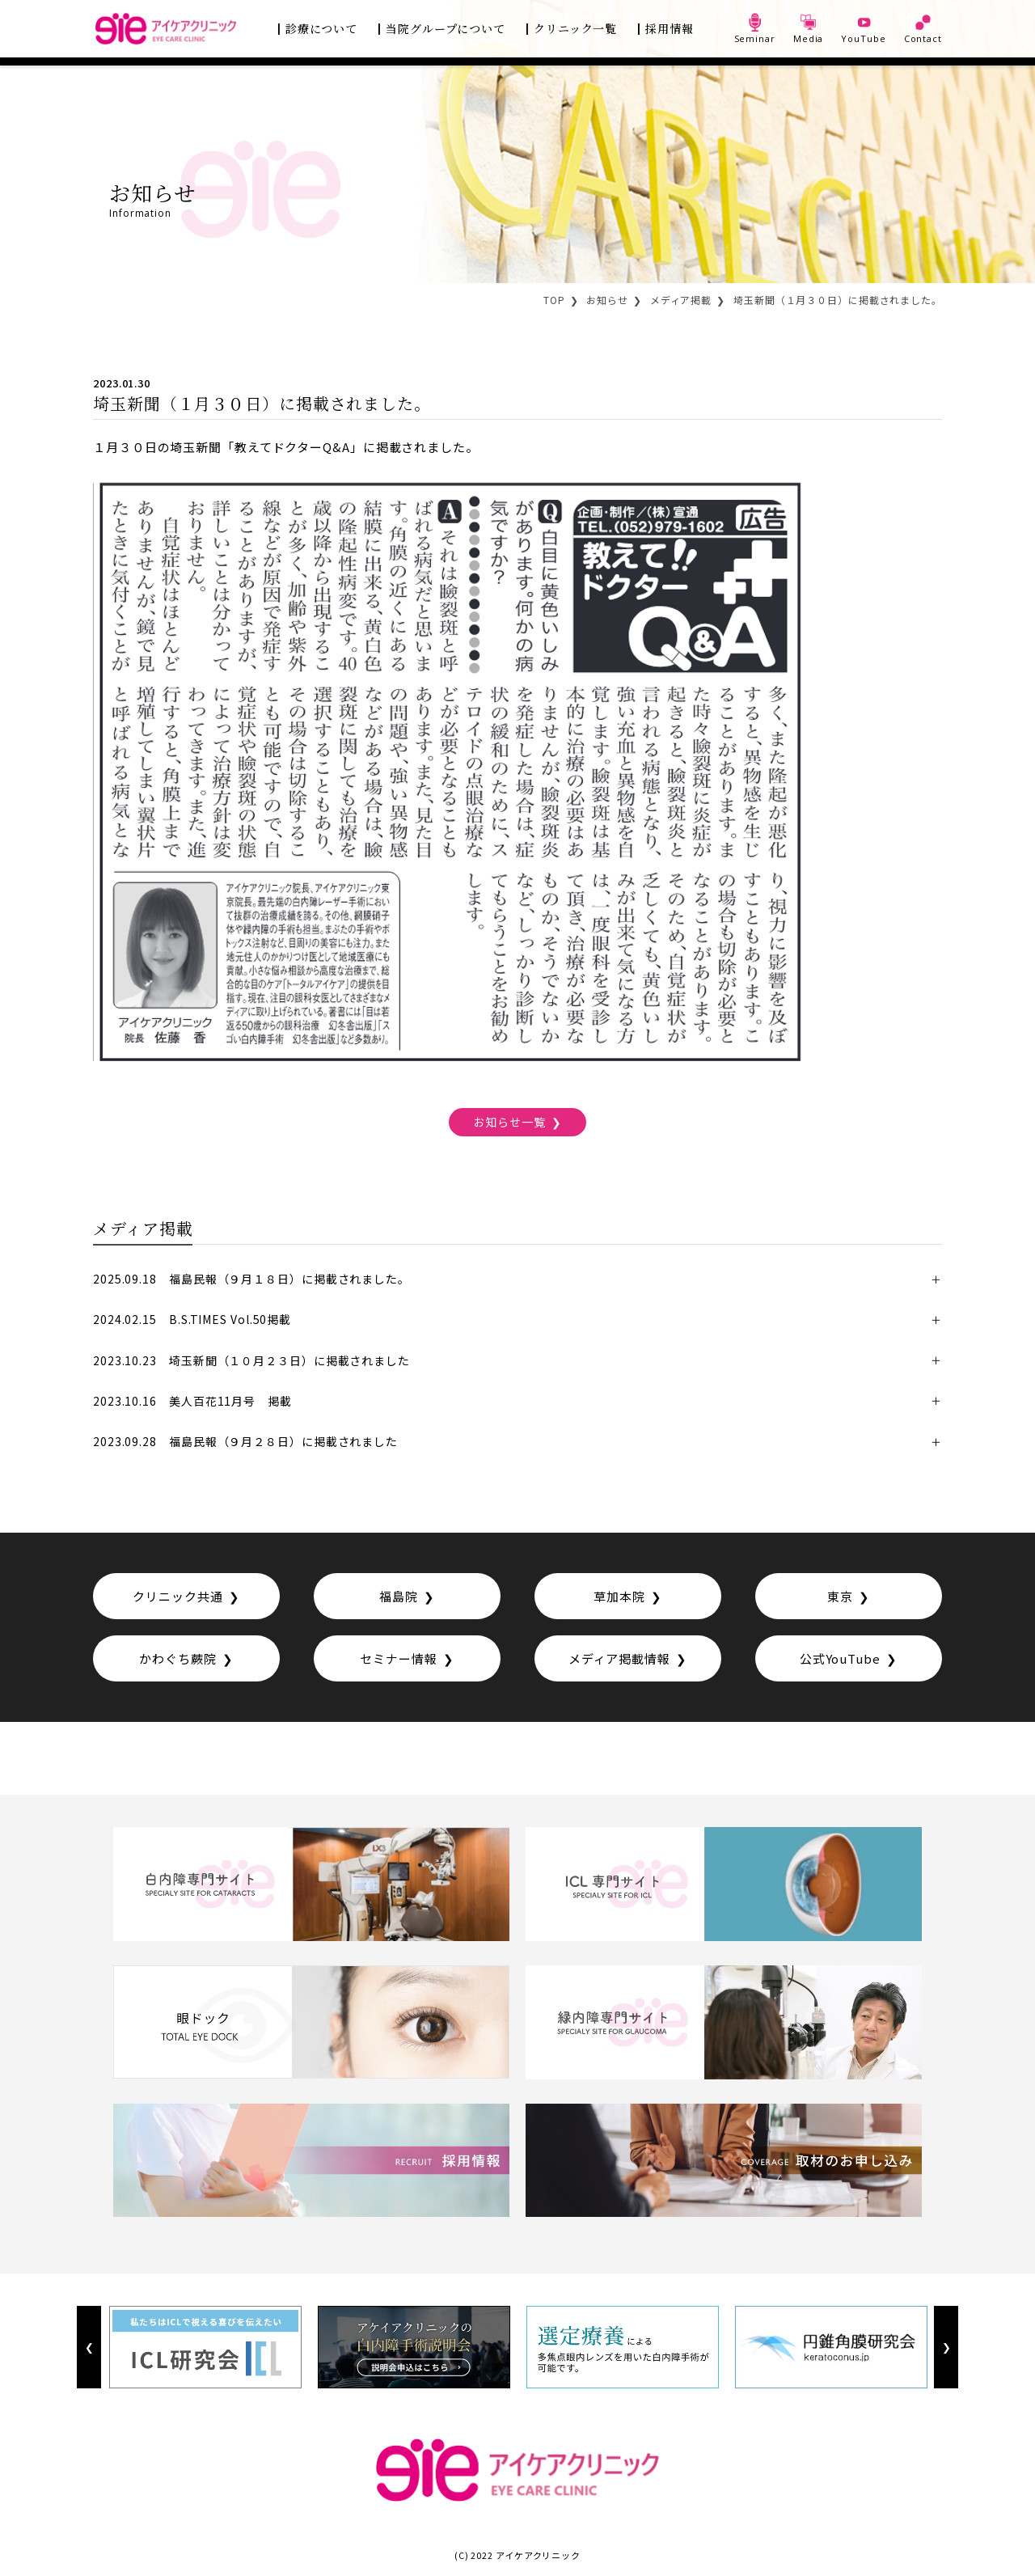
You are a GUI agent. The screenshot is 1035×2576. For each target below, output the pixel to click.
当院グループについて (445, 28)
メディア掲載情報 (619, 1658)
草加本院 (619, 1596)
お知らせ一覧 (509, 1122)
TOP (554, 300)
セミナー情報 (398, 1658)
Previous (89, 2347)
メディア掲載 (681, 300)
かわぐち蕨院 (177, 1658)
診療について (321, 28)
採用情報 (669, 28)
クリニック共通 (177, 1596)
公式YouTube (840, 1658)
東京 (840, 1596)
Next (946, 2347)
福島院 (398, 1596)
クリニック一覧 (575, 28)
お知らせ (607, 300)
